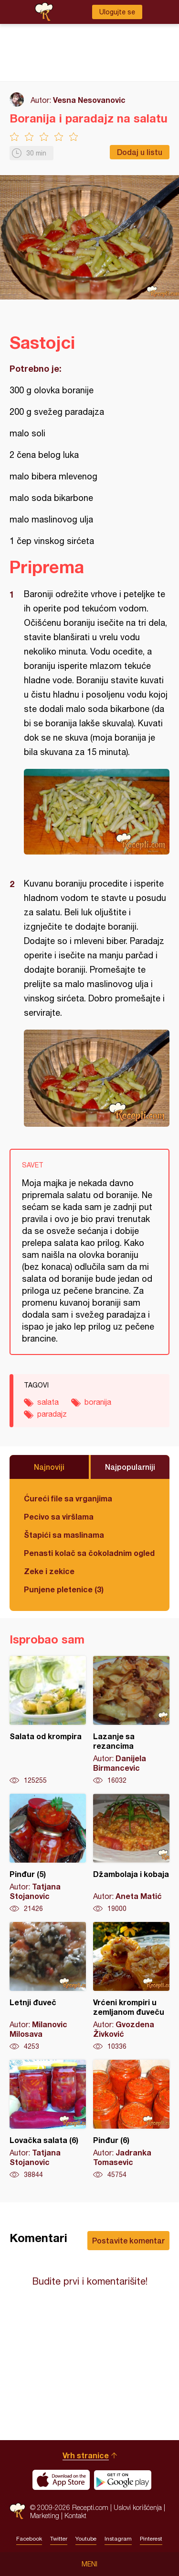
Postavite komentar (128, 2240)
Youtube (85, 2538)
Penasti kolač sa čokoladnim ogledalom (89, 1552)
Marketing (44, 2515)
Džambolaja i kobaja (131, 1853)
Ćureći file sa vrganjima (68, 1498)
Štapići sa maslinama (64, 1534)
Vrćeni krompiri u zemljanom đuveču (131, 1986)
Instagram (118, 2538)
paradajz (52, 1414)
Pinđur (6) (131, 2119)
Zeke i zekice (49, 1571)
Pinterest (151, 2538)
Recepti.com (17, 2511)
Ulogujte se (117, 12)
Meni (89, 2564)
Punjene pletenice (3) (64, 1589)
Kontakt (75, 2515)
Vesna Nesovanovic (89, 99)
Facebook (29, 2538)
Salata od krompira (48, 1720)
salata (48, 1402)
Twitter (58, 2538)
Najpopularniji (130, 1466)
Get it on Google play (122, 2480)
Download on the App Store (61, 2480)
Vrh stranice (86, 2455)
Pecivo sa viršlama (59, 1516)
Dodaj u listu (139, 151)
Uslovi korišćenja (138, 2507)
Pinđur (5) (48, 1853)
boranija (97, 1402)
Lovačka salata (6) (48, 2119)
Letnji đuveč (48, 1986)
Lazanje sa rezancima (131, 1720)
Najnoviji (49, 1466)
